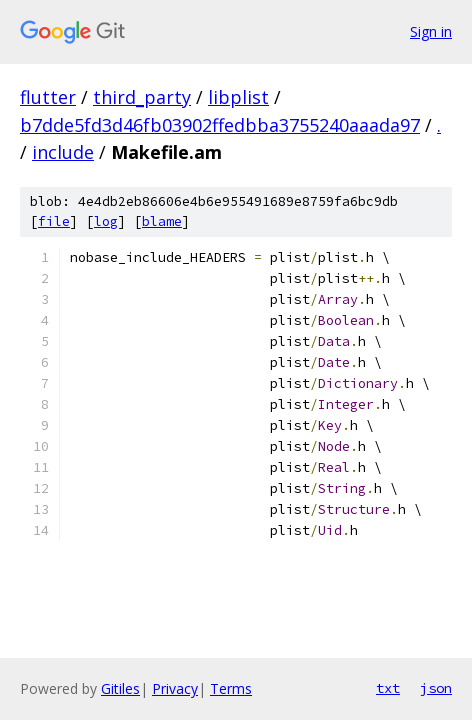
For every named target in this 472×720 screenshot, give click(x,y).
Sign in (431, 31)
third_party (142, 97)
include (63, 152)
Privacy (175, 688)
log (106, 221)
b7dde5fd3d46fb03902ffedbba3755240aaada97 (220, 125)
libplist (238, 97)
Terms (231, 688)
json (436, 688)
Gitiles (120, 688)
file (54, 221)
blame (162, 221)
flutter (48, 97)
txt (388, 688)
